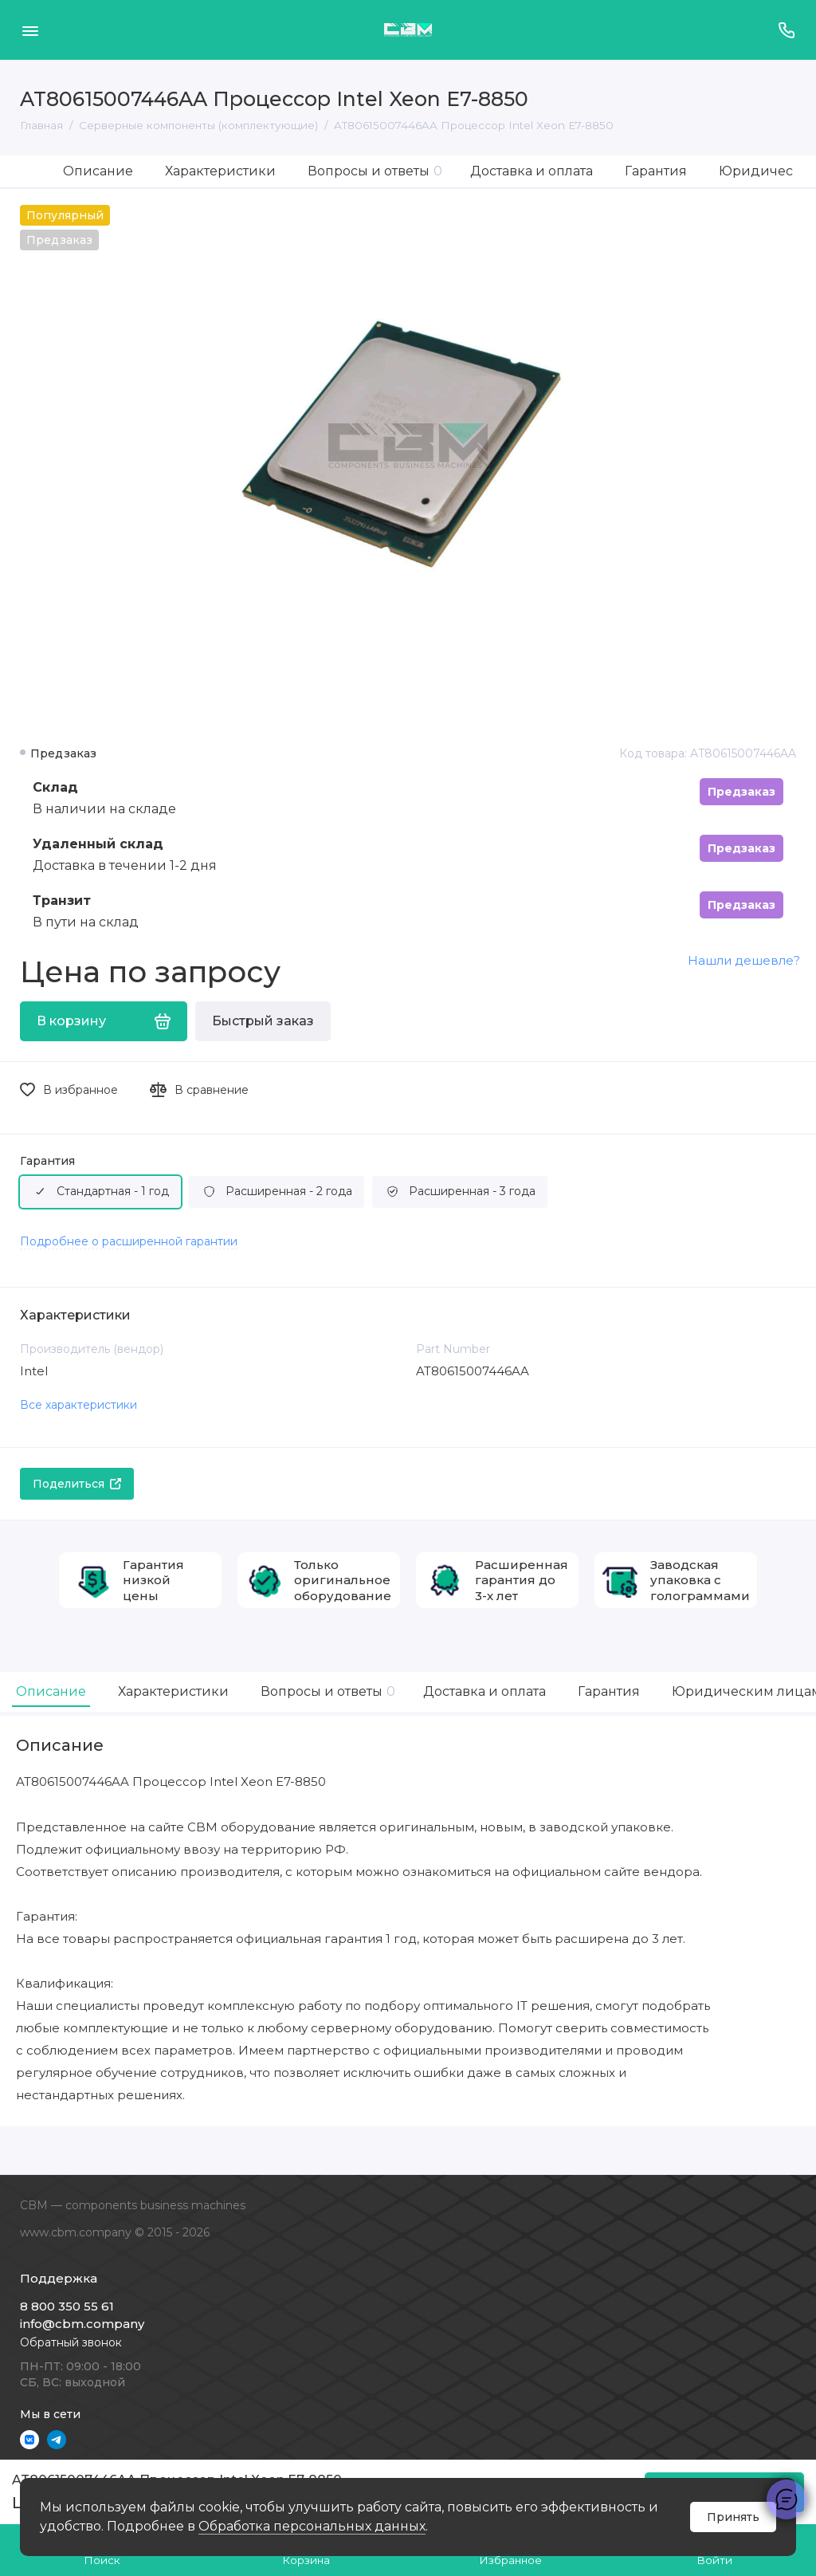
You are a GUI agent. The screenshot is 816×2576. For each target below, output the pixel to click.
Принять (733, 2517)
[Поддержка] (786, 30)
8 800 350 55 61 (67, 2306)
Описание (98, 171)
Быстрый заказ (263, 1020)
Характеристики (220, 171)
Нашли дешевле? (744, 960)
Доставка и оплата (531, 171)
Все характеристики (78, 1405)
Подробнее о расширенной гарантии (128, 1241)
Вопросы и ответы (375, 171)
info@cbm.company (82, 2323)
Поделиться (77, 1484)
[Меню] (30, 30)
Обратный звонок (71, 2342)
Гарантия (656, 171)
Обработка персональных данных (312, 2526)
